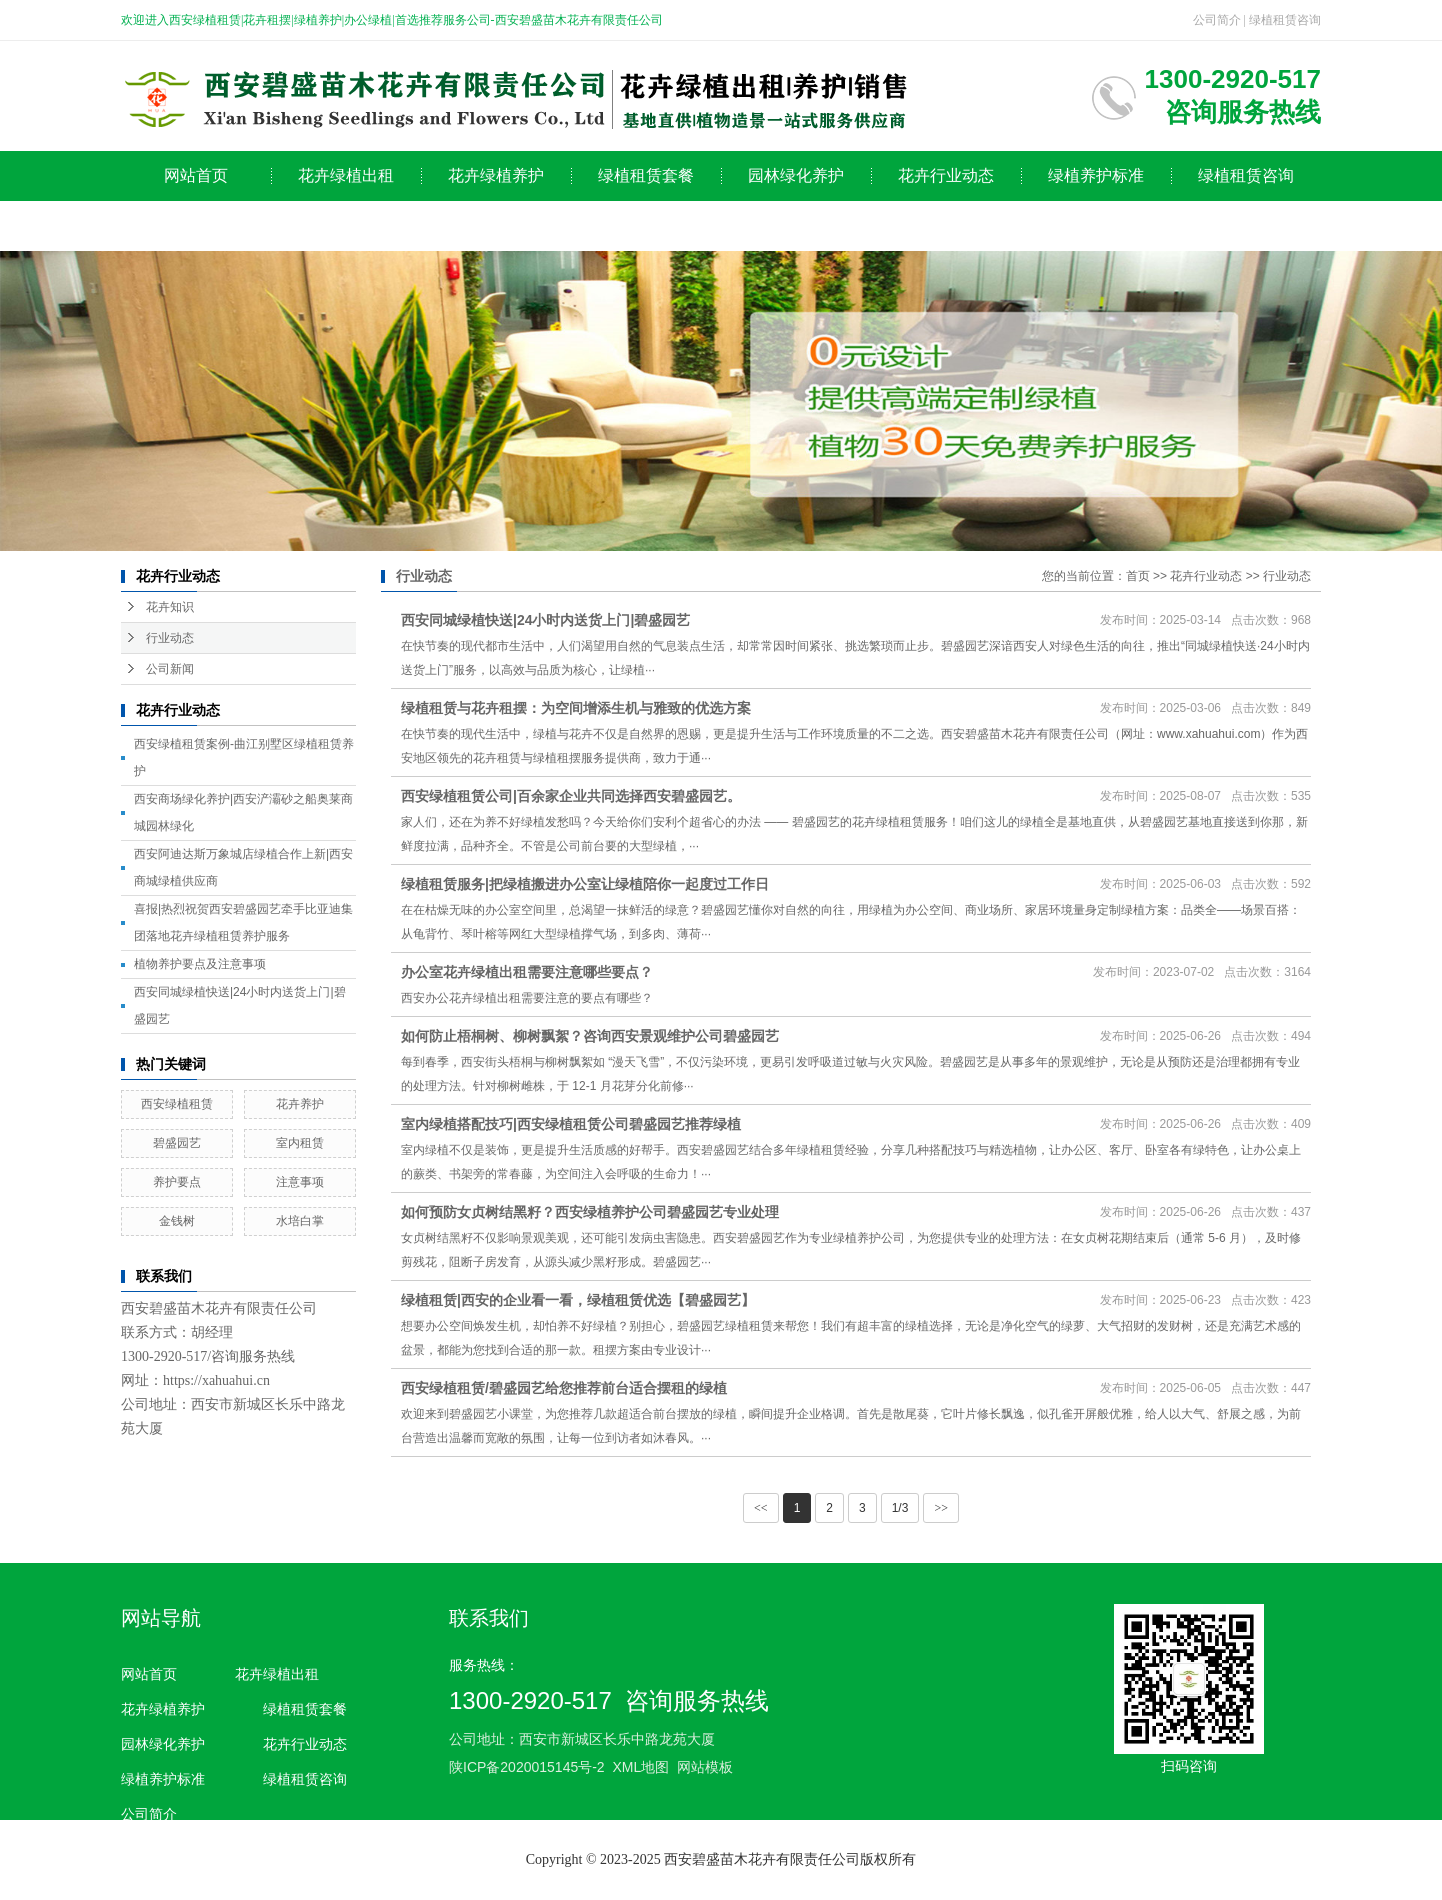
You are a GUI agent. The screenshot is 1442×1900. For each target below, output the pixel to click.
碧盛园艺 (177, 1143)
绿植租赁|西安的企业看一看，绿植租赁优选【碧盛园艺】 (578, 1300)
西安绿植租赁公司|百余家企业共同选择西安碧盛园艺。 (571, 796)
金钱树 (177, 1221)
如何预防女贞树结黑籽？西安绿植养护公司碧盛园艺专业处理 (590, 1212)
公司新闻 (170, 669)
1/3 (900, 1508)
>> (941, 1508)
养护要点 (177, 1182)
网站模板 (705, 1767)
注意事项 (300, 1182)
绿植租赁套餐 (646, 175)
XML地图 (640, 1767)
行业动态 (170, 638)
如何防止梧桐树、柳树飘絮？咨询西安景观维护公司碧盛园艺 (590, 1036)
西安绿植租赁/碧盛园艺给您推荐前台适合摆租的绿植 (564, 1388)
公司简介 (1217, 20)
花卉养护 (300, 1104)
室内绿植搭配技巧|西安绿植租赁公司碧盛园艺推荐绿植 (571, 1124)
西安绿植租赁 (177, 1104)
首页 (1138, 576)
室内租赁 (300, 1143)
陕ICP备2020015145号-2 (527, 1767)
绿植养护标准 (1096, 175)
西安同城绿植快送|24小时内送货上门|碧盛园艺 (545, 620)
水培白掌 (300, 1221)
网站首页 (196, 175)
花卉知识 (170, 607)
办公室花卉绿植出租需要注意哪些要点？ (527, 972)
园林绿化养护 (796, 175)
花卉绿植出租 (346, 175)
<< (761, 1508)
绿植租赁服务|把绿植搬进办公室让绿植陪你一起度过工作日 (585, 884)
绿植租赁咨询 (1285, 20)
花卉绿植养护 (496, 175)
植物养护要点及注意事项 (200, 964)
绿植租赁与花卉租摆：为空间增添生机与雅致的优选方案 (576, 708)
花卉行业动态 (946, 175)
